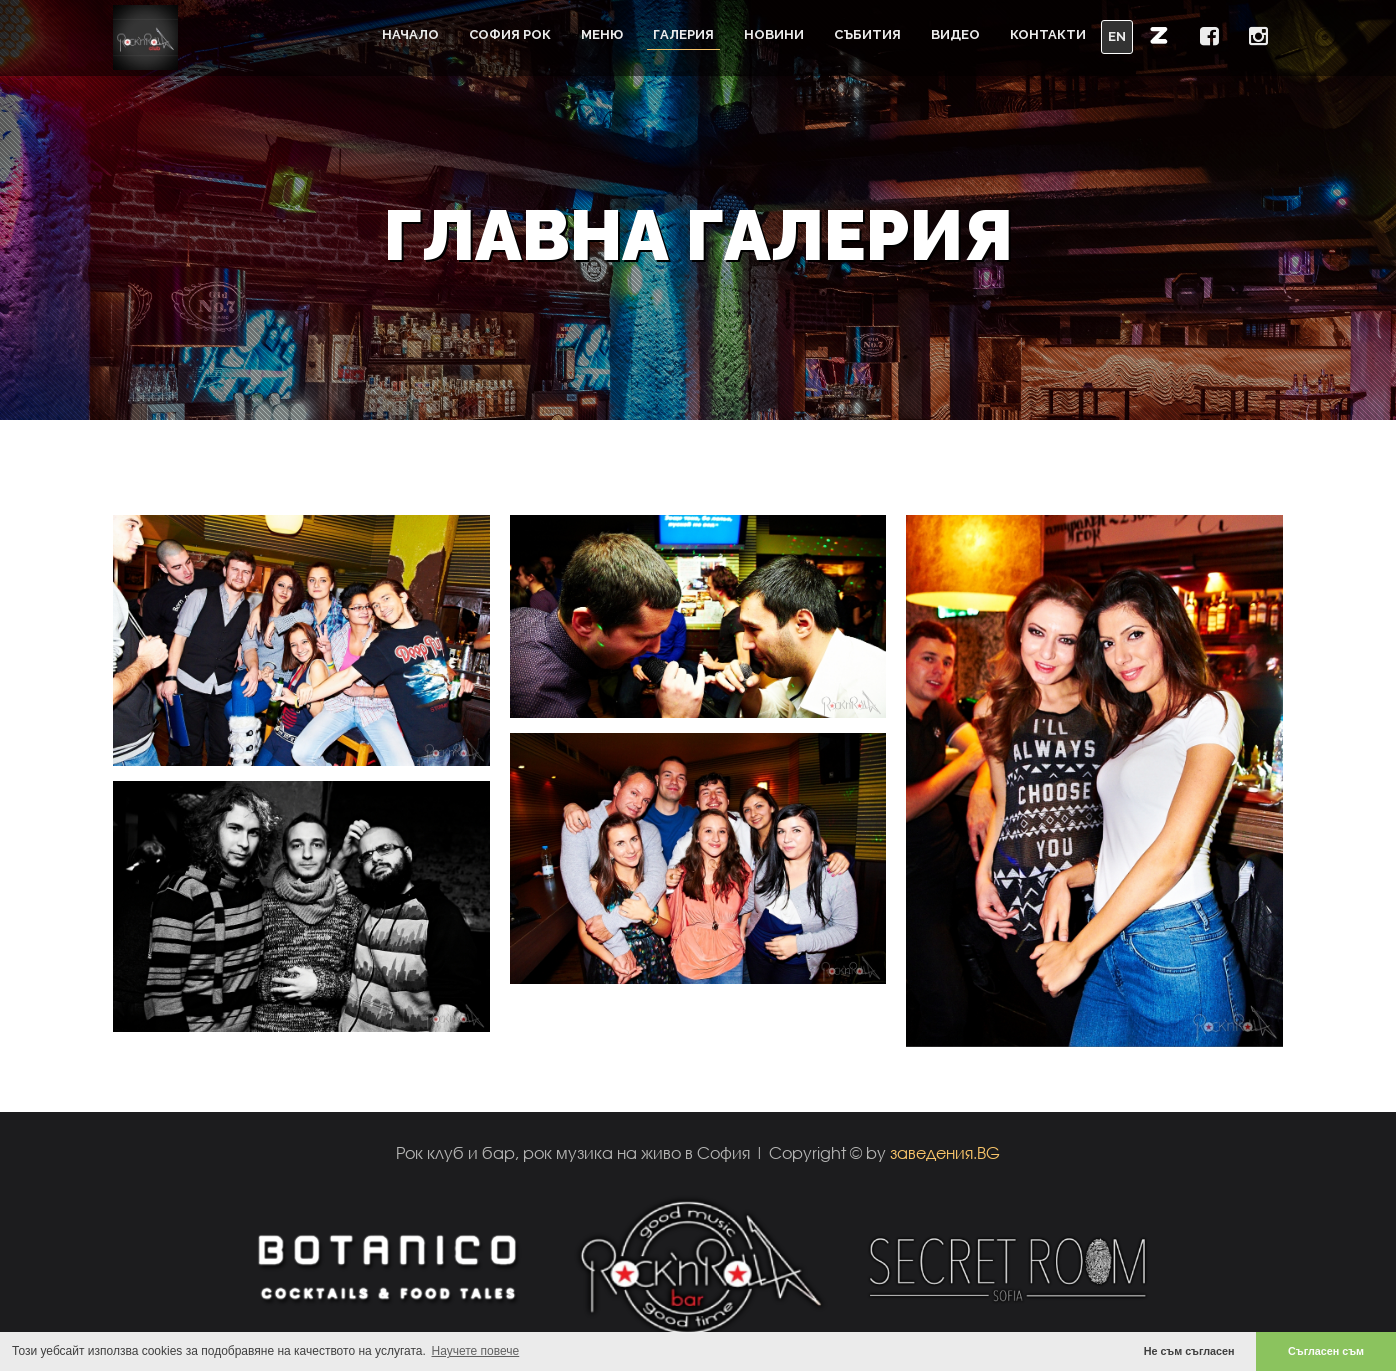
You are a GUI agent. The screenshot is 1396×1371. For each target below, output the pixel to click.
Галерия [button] (683, 34)
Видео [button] (955, 34)
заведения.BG (945, 1152)
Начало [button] (410, 34)
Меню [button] (602, 34)
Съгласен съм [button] (1326, 1351)
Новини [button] (774, 34)
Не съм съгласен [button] (1189, 1351)
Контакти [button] (1048, 34)
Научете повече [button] (476, 1351)
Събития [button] (867, 34)
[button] (1159, 35)
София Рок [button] (510, 34)
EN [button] (1117, 36)
